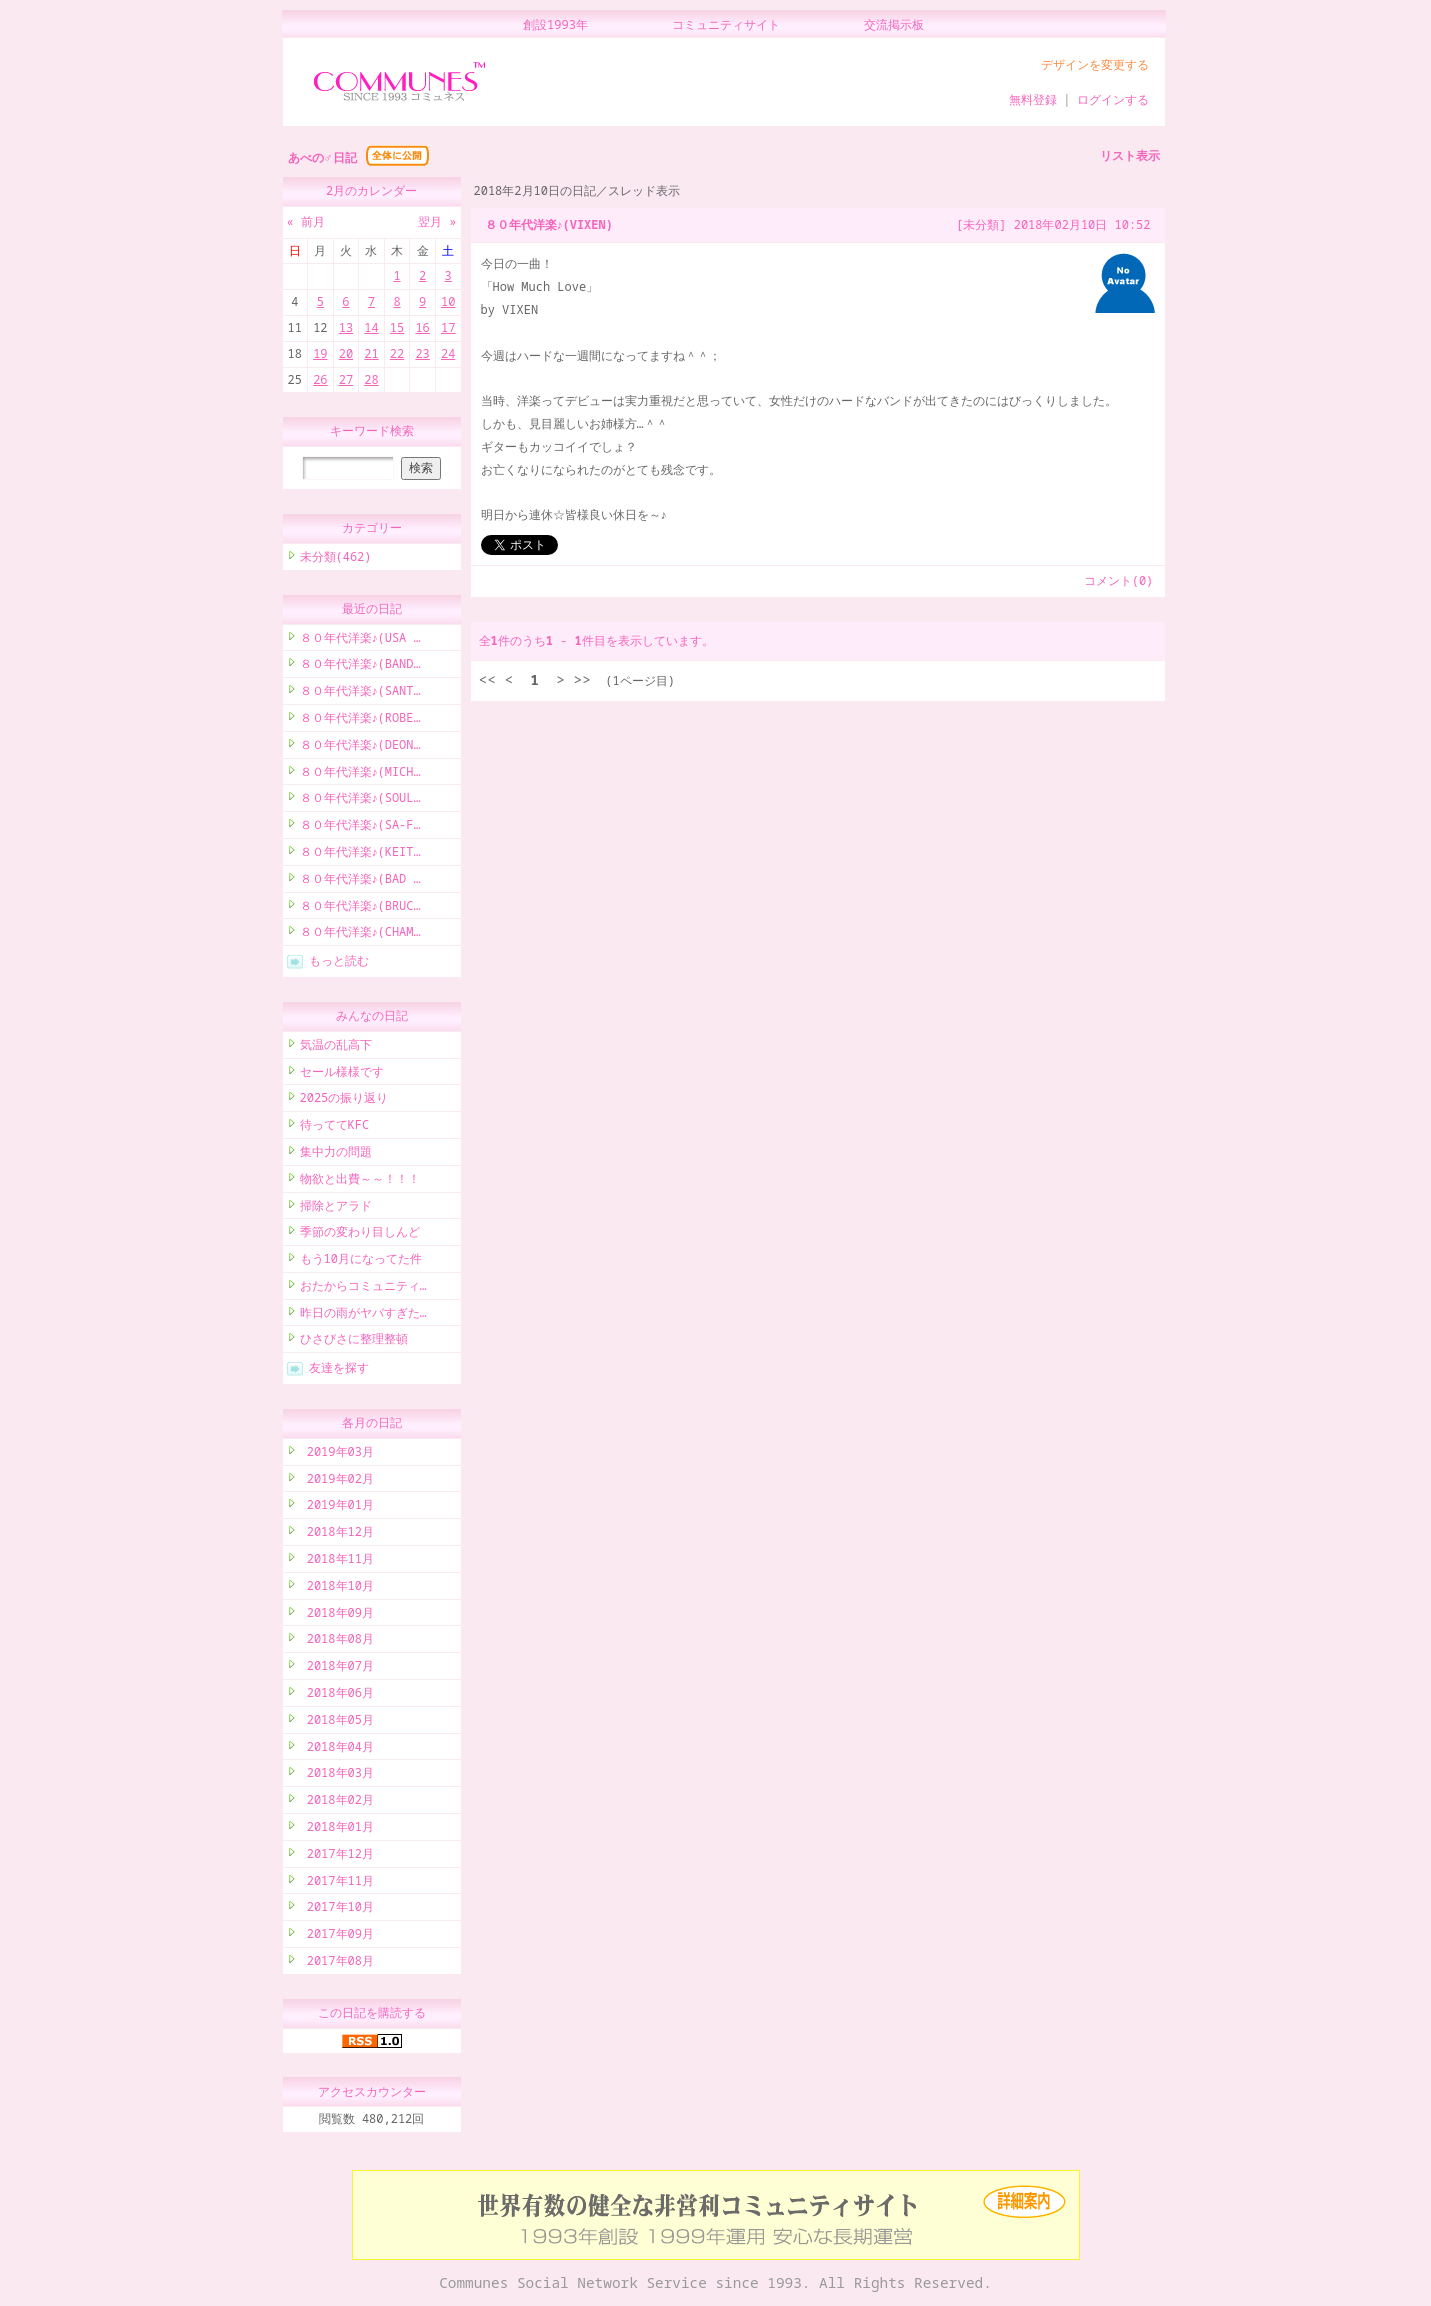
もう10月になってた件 (361, 1261)
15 (397, 327)
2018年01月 (337, 1829)
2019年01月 (337, 1507)
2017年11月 (337, 1883)
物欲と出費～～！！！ (360, 1181)
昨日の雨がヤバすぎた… (363, 1315)
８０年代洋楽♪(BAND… (360, 666)
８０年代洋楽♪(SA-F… (360, 827)
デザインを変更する (1095, 64)
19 (320, 353)
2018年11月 (337, 1561)
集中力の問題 (336, 1154)
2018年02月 (337, 1802)
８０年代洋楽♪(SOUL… (360, 800)
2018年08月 (337, 1641)
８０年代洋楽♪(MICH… (360, 774)
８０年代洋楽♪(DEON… (360, 747)
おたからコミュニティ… (363, 1288)
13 (346, 327)
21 (371, 353)
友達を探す (339, 1370)
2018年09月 (337, 1615)
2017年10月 (337, 1909)
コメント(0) (1119, 580)
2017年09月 (337, 1936)
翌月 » (437, 221)
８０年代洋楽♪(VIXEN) (549, 224)
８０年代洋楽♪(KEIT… (360, 854)
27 (346, 379)
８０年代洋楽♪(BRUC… (360, 908)
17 (448, 327)
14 (371, 327)
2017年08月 (337, 1963)
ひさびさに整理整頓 (354, 1341)
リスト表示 (1130, 155)
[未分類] (981, 224)
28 (371, 379)
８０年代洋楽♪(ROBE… (360, 720)
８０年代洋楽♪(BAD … (360, 881)
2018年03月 (337, 1775)
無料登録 (1033, 99)
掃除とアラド (336, 1208)
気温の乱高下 (336, 1047)
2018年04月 (337, 1749)
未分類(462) (336, 559)
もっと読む (339, 963)
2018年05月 (337, 1722)
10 (448, 301)
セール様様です (342, 1074)
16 (422, 327)
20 (346, 353)
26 (320, 379)
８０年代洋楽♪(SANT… (360, 693)
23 (422, 353)
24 (448, 353)
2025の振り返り (344, 1100)
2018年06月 (337, 1695)
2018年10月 (337, 1588)
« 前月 (306, 221)
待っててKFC (335, 1127)
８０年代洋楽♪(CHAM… (360, 934)
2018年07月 (337, 1668)
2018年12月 (337, 1534)
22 (397, 353)
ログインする (1113, 99)
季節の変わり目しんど (360, 1234)
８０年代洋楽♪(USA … (360, 640)
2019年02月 (337, 1481)
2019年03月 (337, 1454)
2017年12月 (337, 1856)
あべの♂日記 (322, 157)
